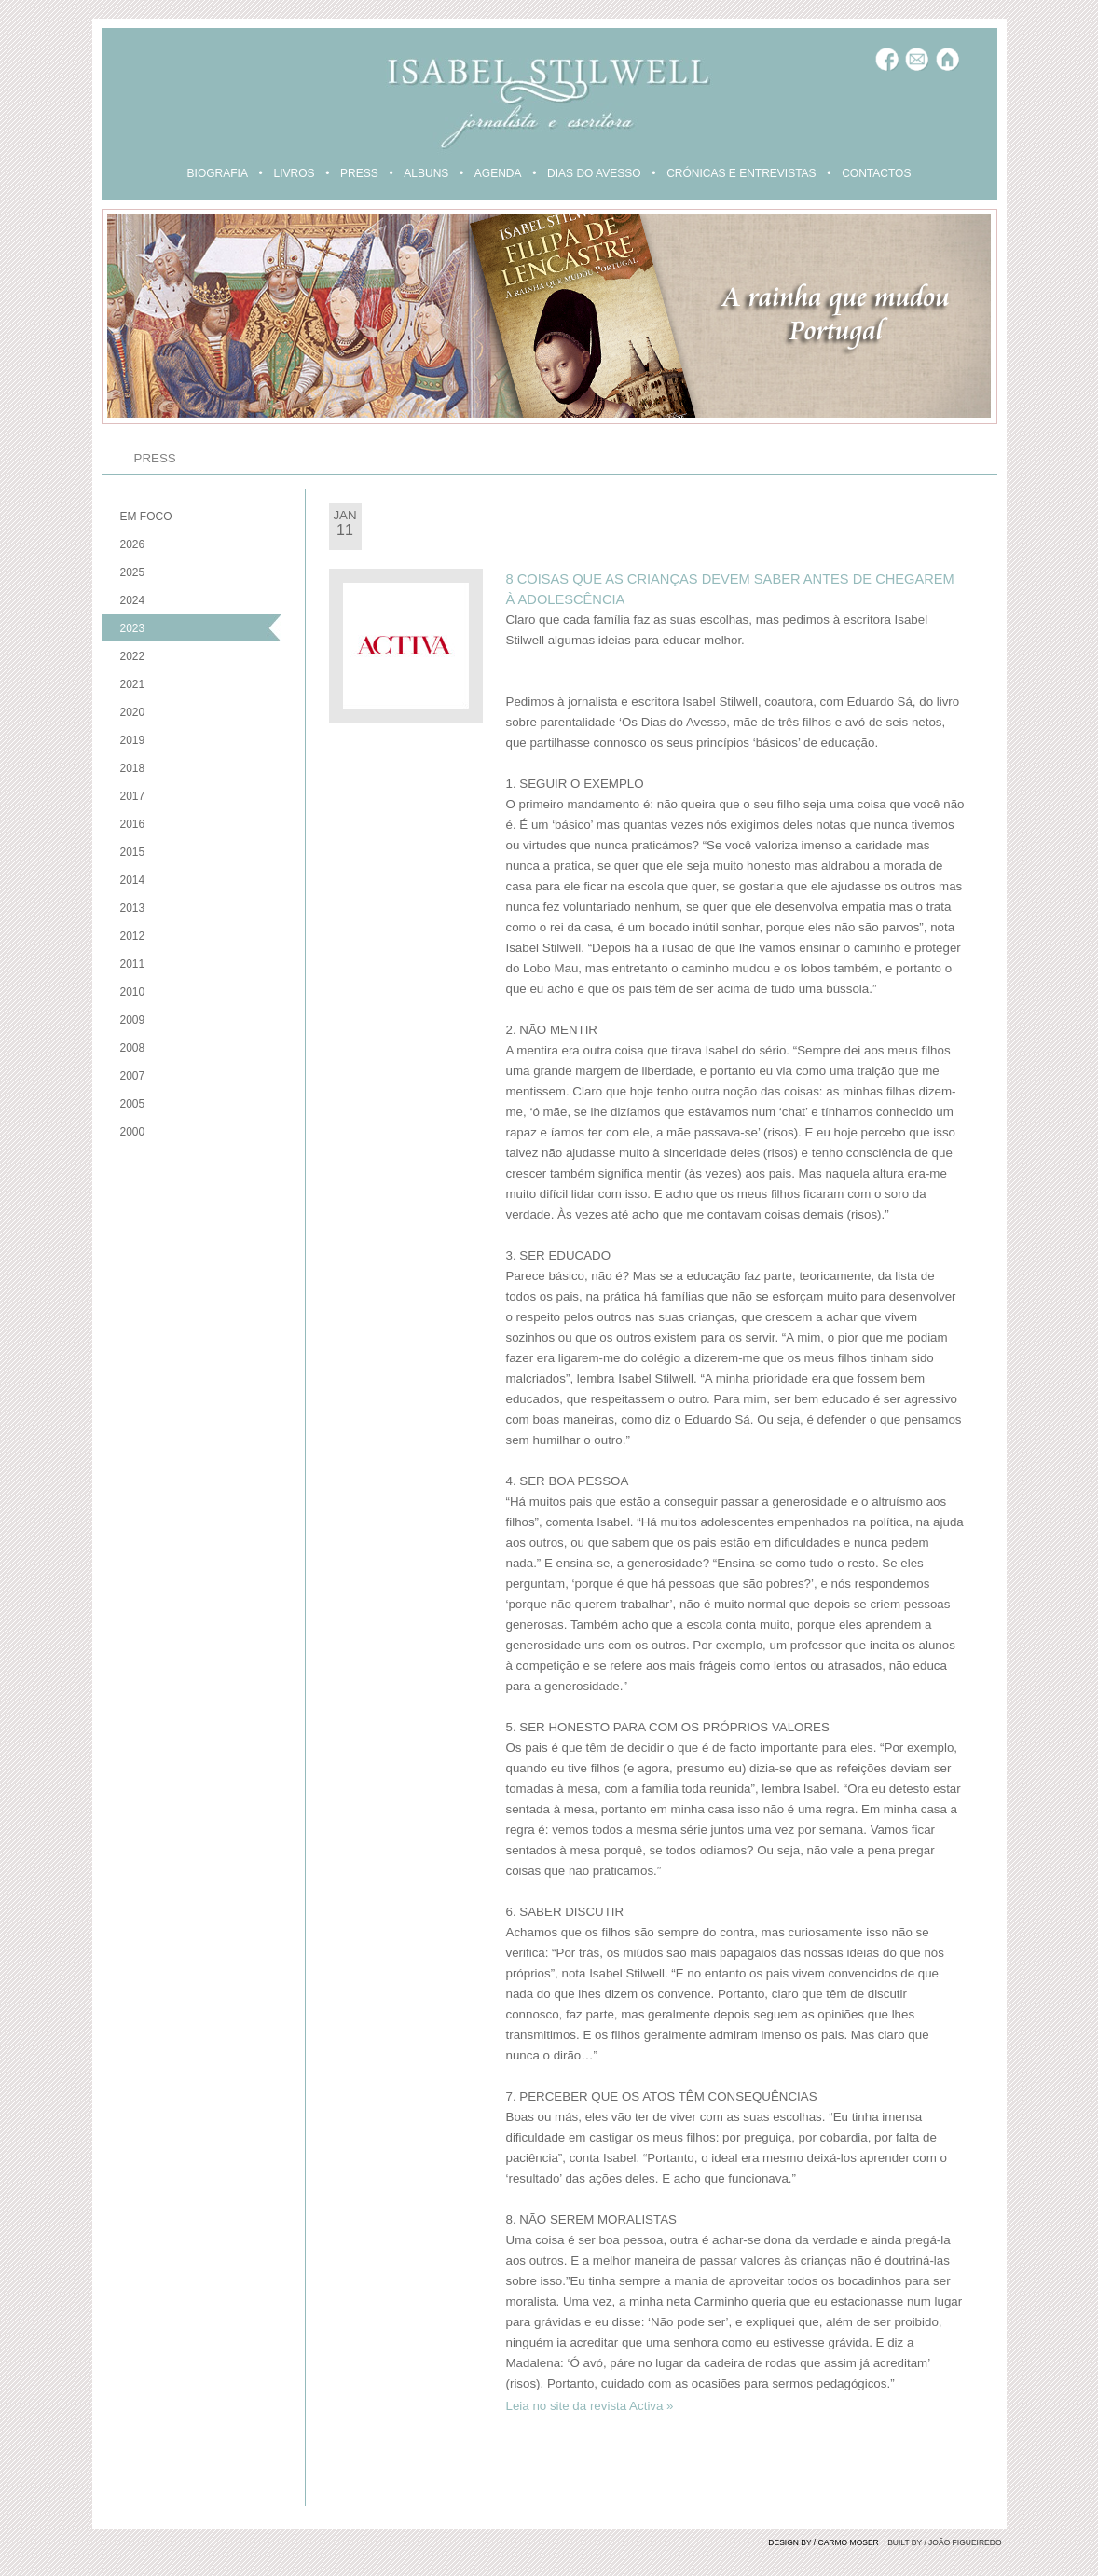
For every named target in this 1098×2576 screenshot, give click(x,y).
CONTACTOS (876, 173)
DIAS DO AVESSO (593, 173)
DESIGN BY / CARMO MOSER (823, 2542)
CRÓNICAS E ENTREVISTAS (741, 173)
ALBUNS (426, 173)
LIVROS (293, 173)
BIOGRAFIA (217, 173)
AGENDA (498, 173)
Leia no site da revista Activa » (590, 2406)
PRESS (359, 173)
